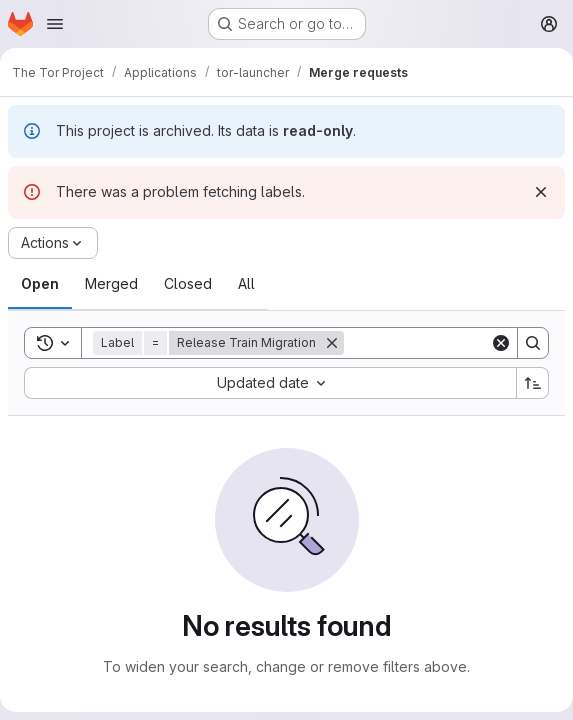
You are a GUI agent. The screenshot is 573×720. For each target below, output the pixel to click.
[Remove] (332, 343)
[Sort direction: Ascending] (533, 383)
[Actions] (53, 243)
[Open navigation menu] (55, 24)
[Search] (533, 343)
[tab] (40, 284)
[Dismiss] (541, 192)
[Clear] (501, 343)
